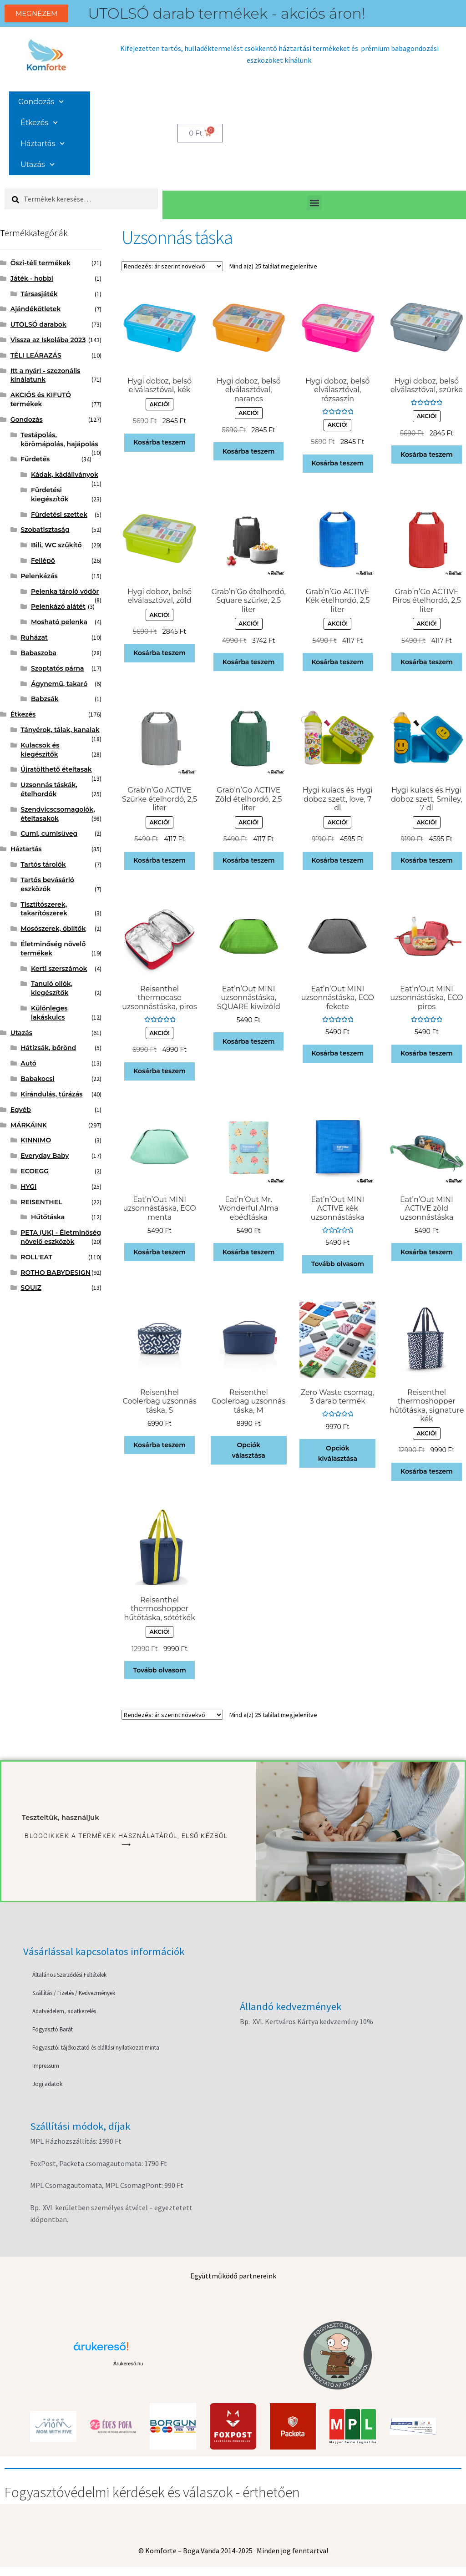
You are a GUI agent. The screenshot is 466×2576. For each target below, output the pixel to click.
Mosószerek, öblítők (53, 928)
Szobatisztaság (44, 529)
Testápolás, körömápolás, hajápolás (59, 439)
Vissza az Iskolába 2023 (48, 340)
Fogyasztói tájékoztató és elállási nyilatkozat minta (95, 2047)
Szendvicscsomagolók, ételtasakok (57, 814)
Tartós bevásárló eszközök (47, 884)
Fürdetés (35, 459)
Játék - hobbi (31, 278)
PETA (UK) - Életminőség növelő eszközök (60, 1237)
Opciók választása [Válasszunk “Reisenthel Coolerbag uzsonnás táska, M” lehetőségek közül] (248, 1450)
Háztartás (42, 143)
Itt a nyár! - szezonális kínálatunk (45, 375)
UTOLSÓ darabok (38, 324)
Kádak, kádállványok (64, 474)
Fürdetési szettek (59, 514)
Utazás (37, 164)
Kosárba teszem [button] (159, 442)
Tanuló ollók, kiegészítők (51, 988)
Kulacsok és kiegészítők (39, 749)
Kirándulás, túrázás (51, 1094)
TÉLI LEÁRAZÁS (35, 355)
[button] (314, 202)
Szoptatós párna (57, 668)
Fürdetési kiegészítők (49, 494)
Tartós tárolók (43, 864)
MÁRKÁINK (28, 1125)
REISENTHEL (41, 1202)
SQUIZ (30, 1287)
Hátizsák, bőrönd (48, 1048)
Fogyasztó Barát (52, 2029)
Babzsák (45, 699)
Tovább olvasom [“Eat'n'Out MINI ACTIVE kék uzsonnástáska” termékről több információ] (337, 1264)
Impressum (45, 2066)
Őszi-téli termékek (40, 263)
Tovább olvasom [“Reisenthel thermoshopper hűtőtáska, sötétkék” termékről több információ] (159, 1670)
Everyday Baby (44, 1156)
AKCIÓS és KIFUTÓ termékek (40, 399)
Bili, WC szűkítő (56, 545)
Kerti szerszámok (59, 969)
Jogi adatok (47, 2084)
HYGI (28, 1186)
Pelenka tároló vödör (65, 591)
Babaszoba (38, 653)
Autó (28, 1063)
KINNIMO (35, 1140)
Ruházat (34, 637)
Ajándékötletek (35, 309)
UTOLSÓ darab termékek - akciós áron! (226, 13)
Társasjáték (38, 294)
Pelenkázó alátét (58, 606)
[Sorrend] (172, 266)
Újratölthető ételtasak (55, 769)
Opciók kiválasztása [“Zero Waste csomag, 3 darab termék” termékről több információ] (337, 1453)
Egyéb (20, 1110)
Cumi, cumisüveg (48, 833)
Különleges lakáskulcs (49, 1012)
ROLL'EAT (36, 1257)
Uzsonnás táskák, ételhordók (48, 789)
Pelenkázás (38, 576)
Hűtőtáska (48, 1217)
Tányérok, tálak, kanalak (59, 730)
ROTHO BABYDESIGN (55, 1272)
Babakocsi (37, 1079)
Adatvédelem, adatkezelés (64, 2011)
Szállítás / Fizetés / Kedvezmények (73, 1993)
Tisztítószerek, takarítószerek (43, 909)
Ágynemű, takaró (59, 684)
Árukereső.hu (128, 2363)
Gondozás (41, 102)
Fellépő (43, 560)
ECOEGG (34, 1171)
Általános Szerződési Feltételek (69, 1975)
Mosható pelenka (59, 622)
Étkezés (39, 123)
